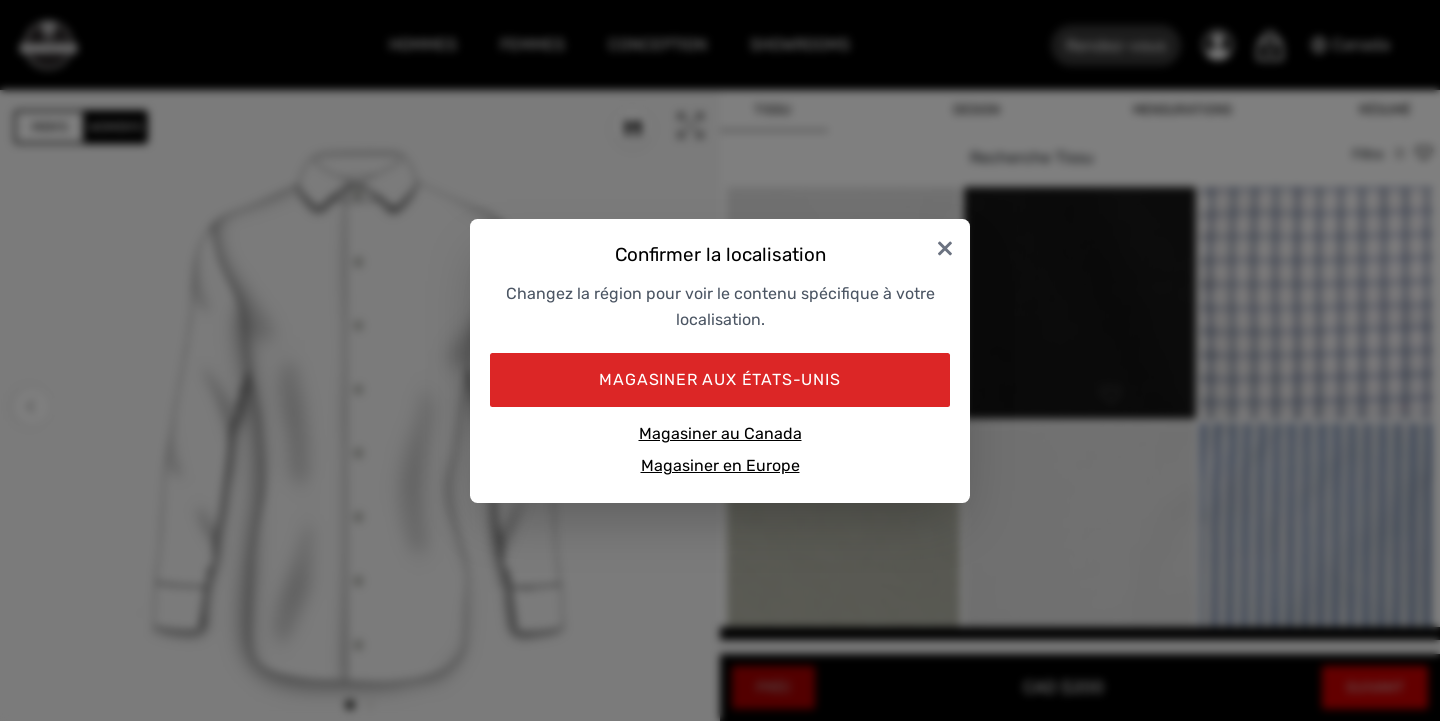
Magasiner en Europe (720, 465)
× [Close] (945, 247)
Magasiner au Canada (720, 433)
